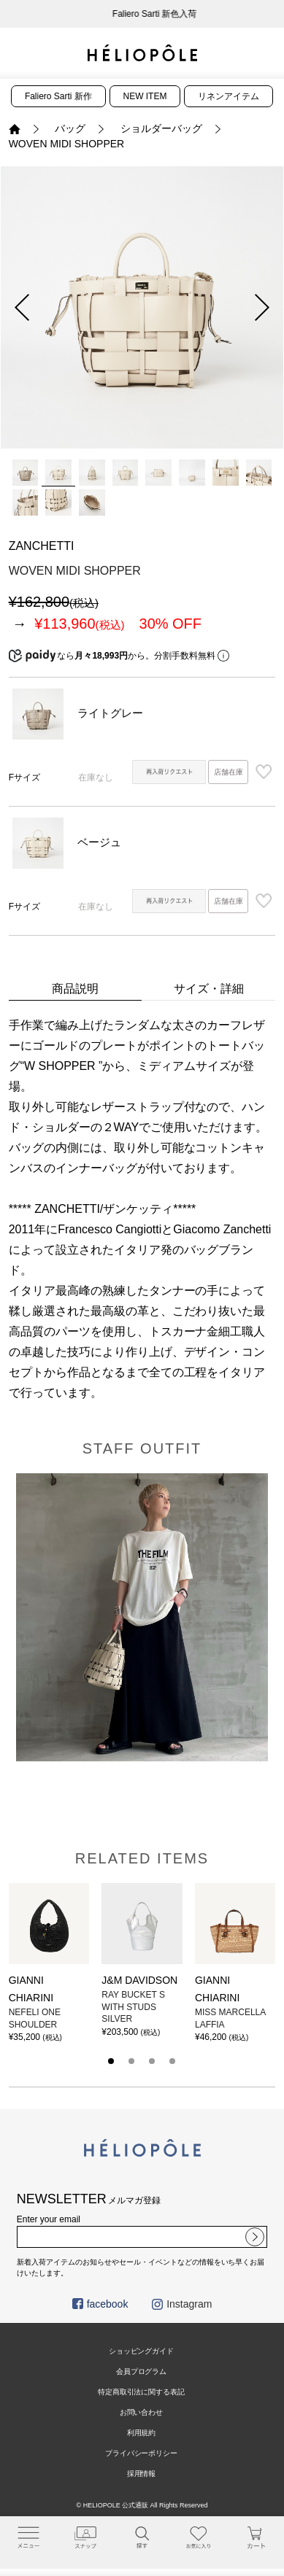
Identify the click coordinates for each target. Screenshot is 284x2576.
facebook (100, 2304)
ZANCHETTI (41, 546)
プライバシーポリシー (141, 2453)
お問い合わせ (142, 2412)
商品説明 (75, 988)
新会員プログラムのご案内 (142, 14)
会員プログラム (141, 2371)
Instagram (182, 2304)
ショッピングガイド (141, 2351)
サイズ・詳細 (209, 988)
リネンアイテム (228, 96)
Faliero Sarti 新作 (58, 96)
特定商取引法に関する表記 (141, 2392)
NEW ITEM (145, 96)
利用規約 (141, 2433)
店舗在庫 (228, 772)
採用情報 (141, 2474)
